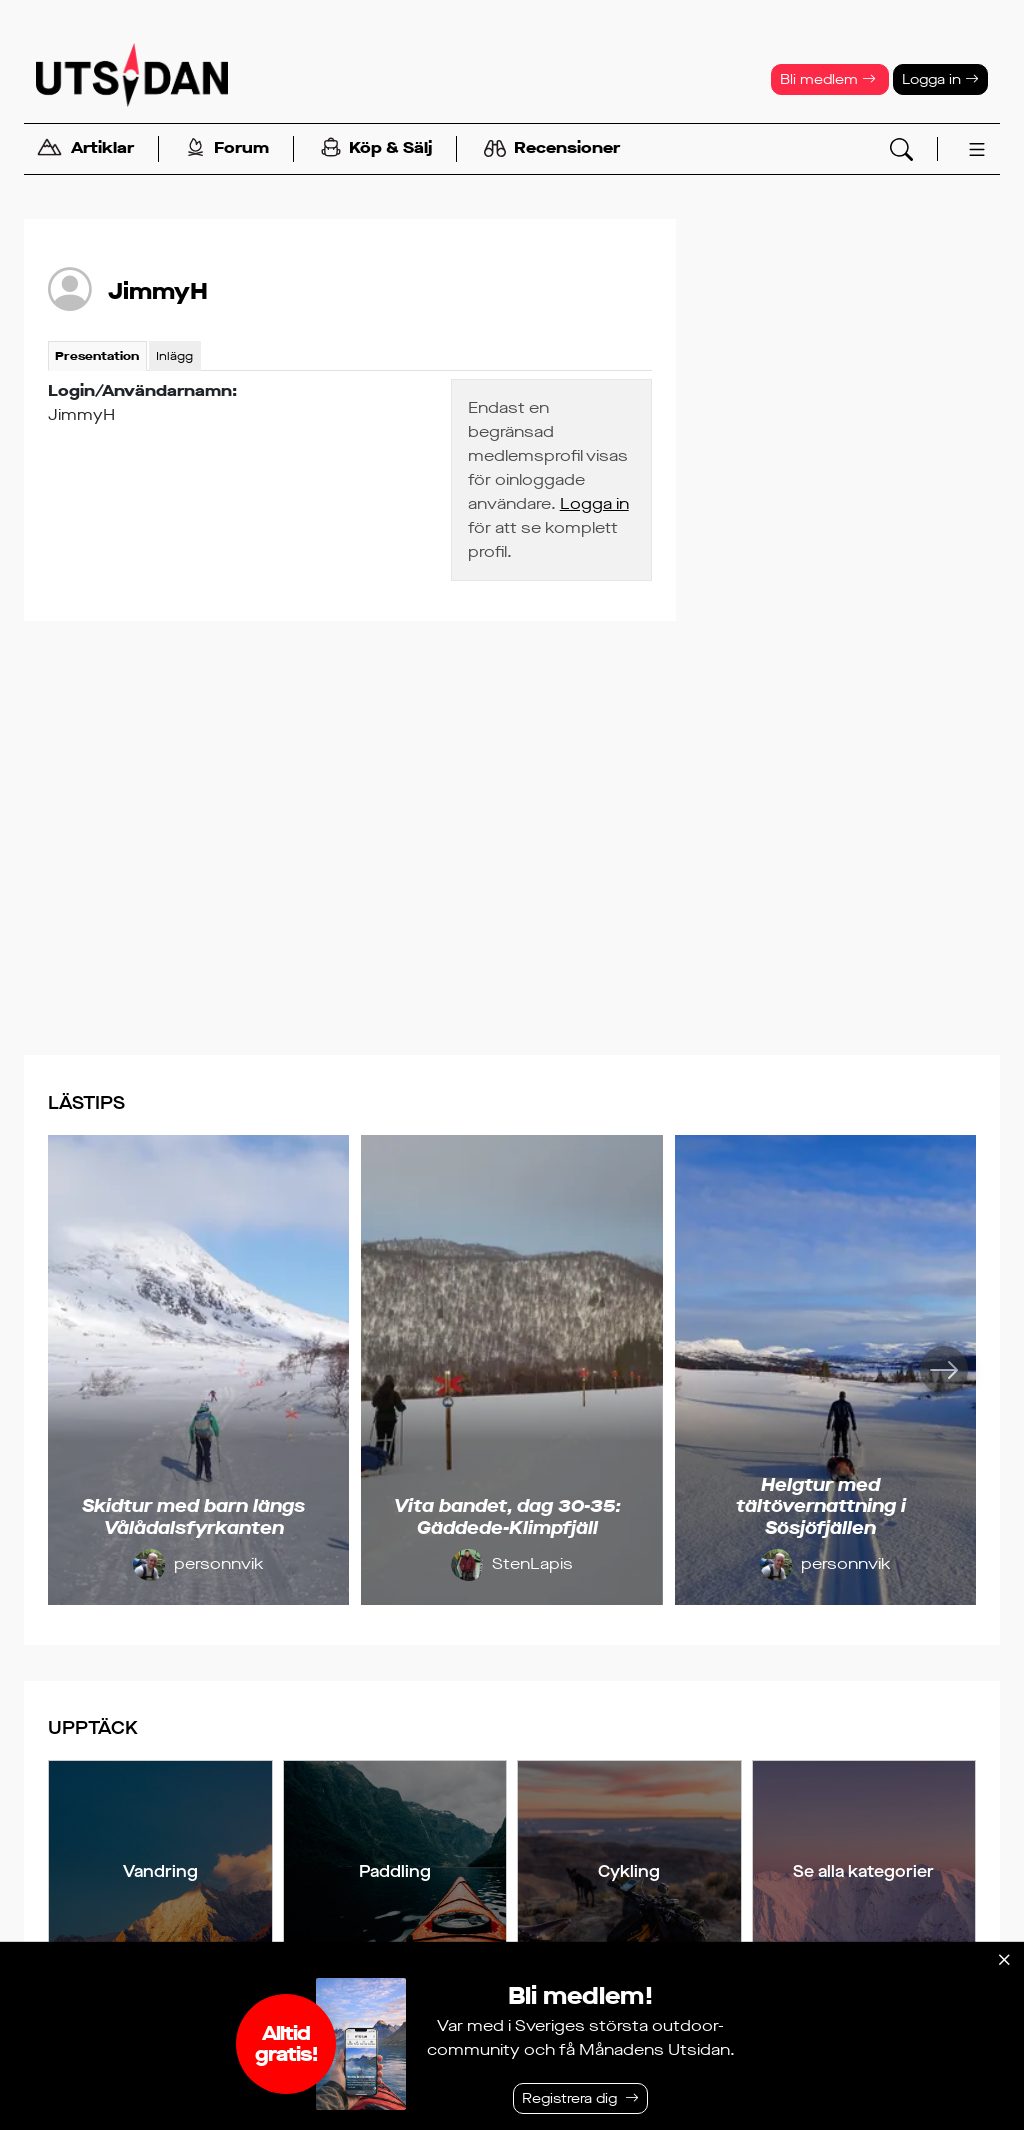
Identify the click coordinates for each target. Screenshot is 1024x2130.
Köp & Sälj (376, 149)
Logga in (940, 79)
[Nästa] (944, 1370)
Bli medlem (828, 79)
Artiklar (85, 149)
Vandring (160, 1871)
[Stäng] (1004, 1960)
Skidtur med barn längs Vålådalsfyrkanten (193, 1517)
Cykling (629, 1871)
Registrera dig (569, 2098)
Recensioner (552, 149)
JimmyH (158, 291)
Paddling (395, 1871)
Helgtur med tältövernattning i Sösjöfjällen (821, 1506)
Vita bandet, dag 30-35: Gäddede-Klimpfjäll (507, 1517)
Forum (227, 149)
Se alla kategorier (863, 1871)
